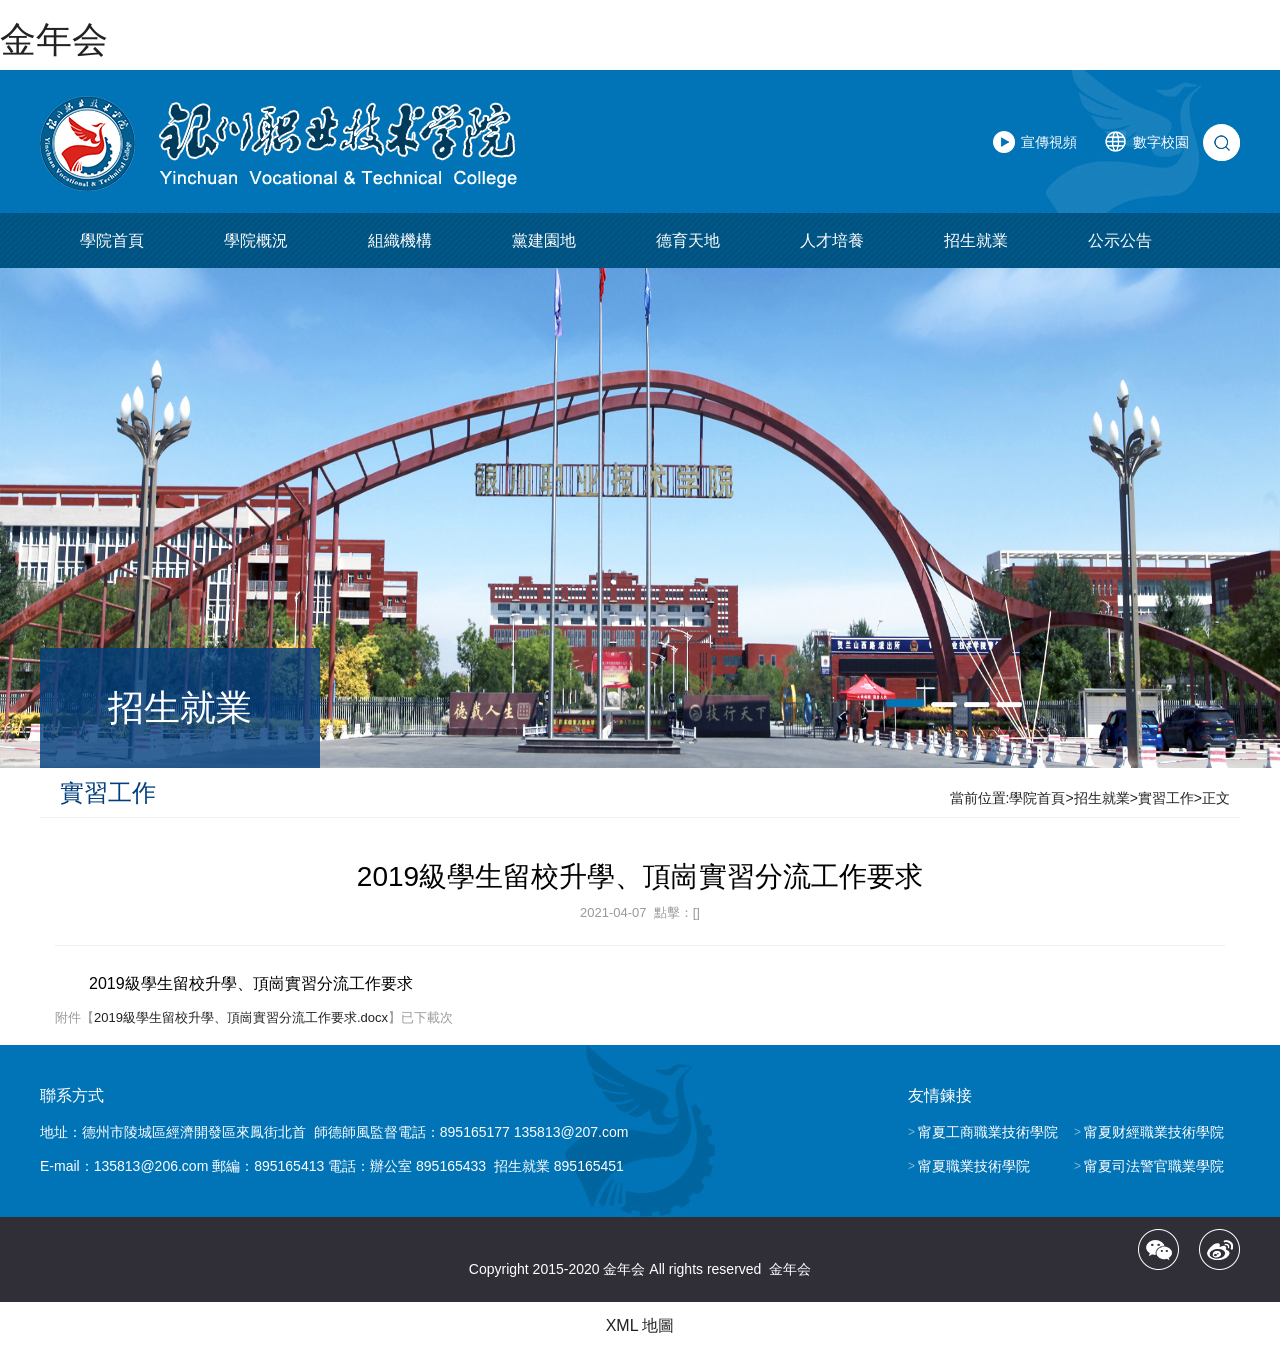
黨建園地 (544, 240)
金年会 (54, 39)
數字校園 (1161, 142)
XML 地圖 (640, 1325)
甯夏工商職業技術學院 (988, 1132)
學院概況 (256, 240)
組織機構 (400, 240)
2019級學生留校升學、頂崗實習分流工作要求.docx (241, 1017)
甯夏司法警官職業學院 (1154, 1166)
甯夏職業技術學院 (974, 1166)
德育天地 (688, 240)
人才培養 (832, 240)
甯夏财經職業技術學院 (1154, 1132)
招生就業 (976, 240)
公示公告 (1120, 240)
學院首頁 (112, 240)
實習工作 (1166, 798)
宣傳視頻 (1049, 142)
